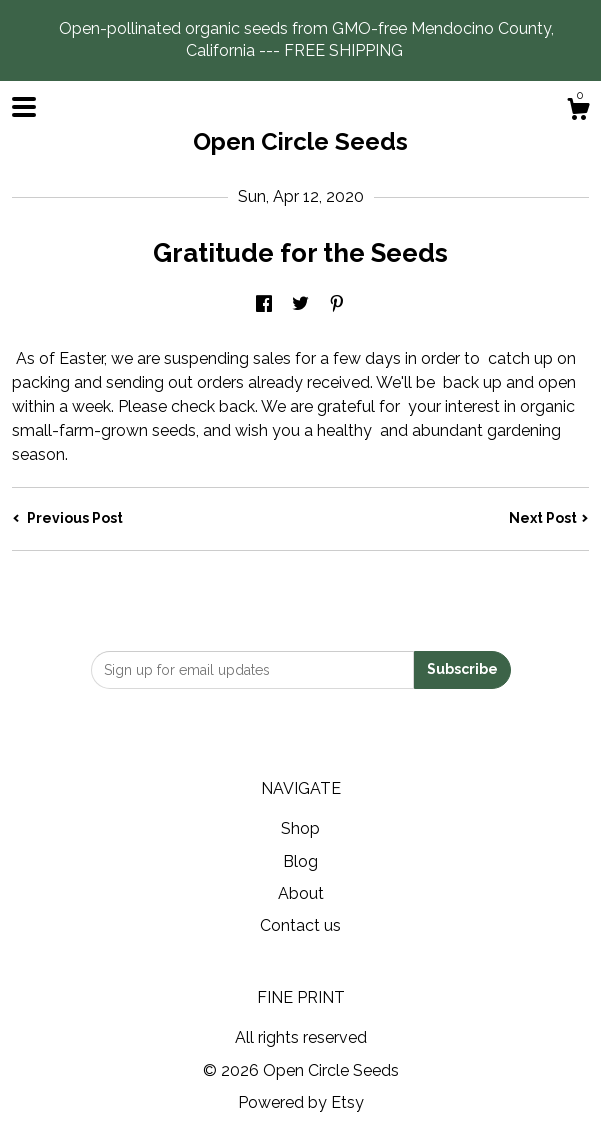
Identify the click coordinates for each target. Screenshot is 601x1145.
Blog (300, 861)
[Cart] (578, 112)
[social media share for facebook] (264, 304)
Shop (300, 828)
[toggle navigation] (24, 107)
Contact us (300, 925)
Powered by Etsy (301, 1102)
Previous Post (67, 518)
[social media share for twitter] (300, 304)
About (301, 893)
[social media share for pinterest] (337, 304)
